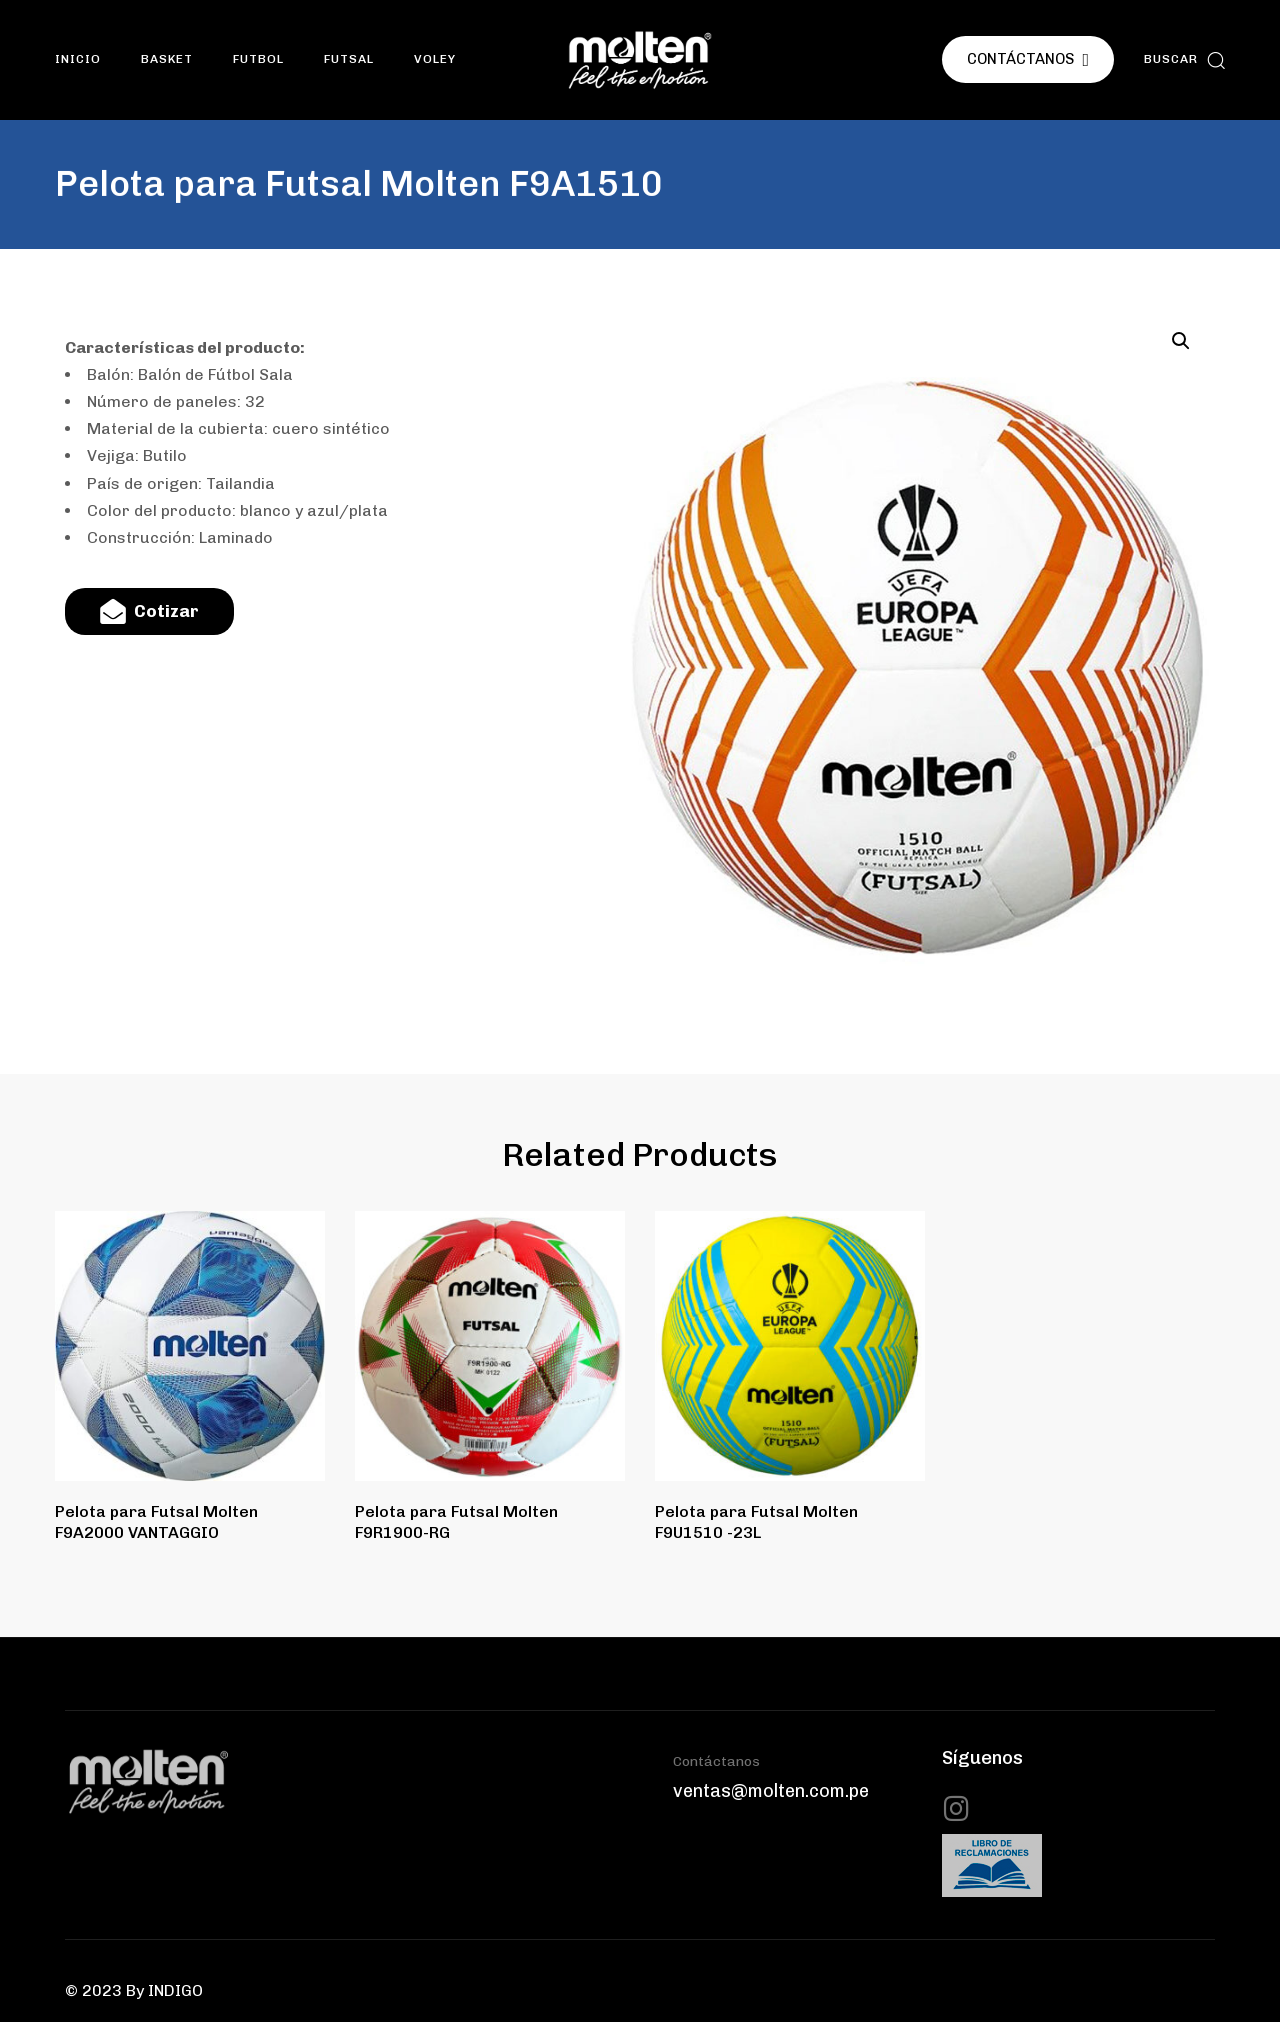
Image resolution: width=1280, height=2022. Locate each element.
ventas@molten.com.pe (771, 1791)
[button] (1184, 59)
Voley (435, 59)
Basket (167, 59)
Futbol (258, 59)
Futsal (349, 59)
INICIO (78, 59)
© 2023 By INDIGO (134, 1990)
